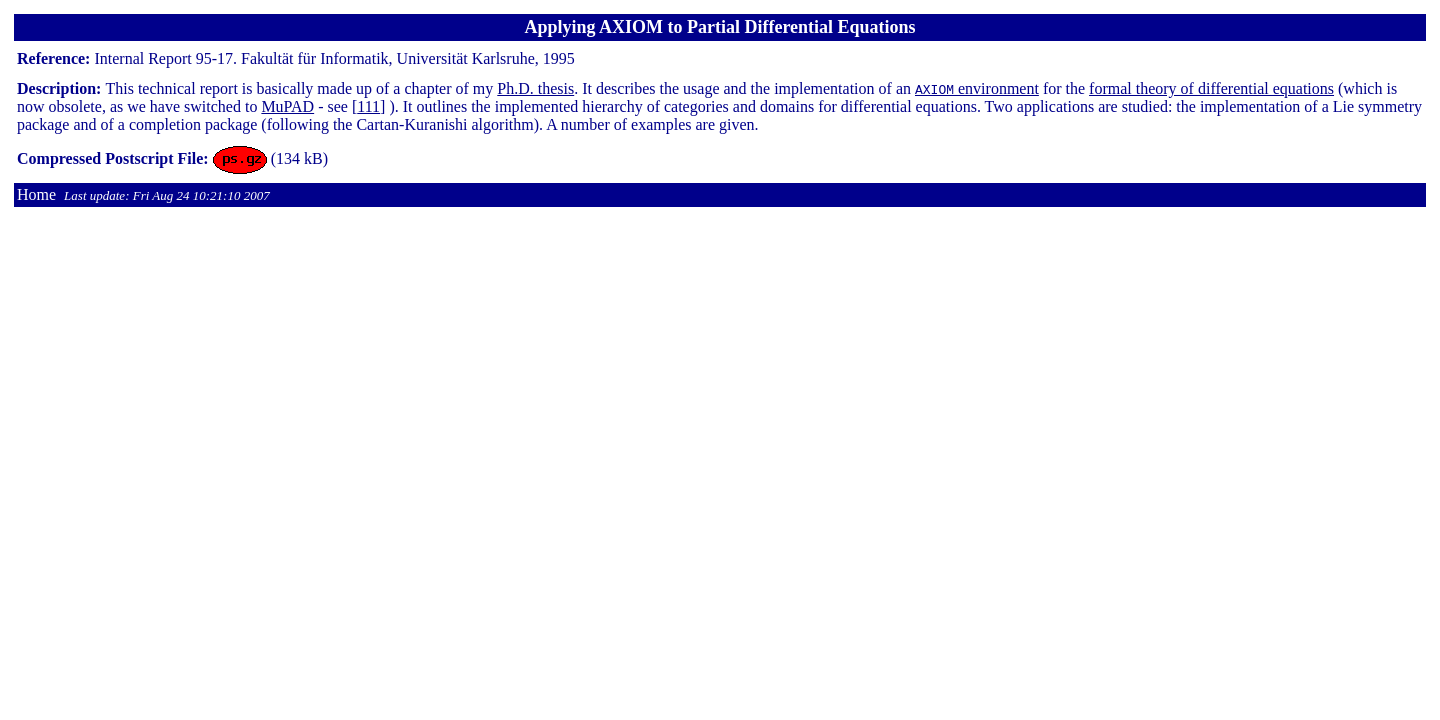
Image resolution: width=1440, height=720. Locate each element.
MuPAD (287, 106)
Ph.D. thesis (535, 88)
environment (977, 88)
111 (368, 106)
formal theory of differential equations (1211, 88)
